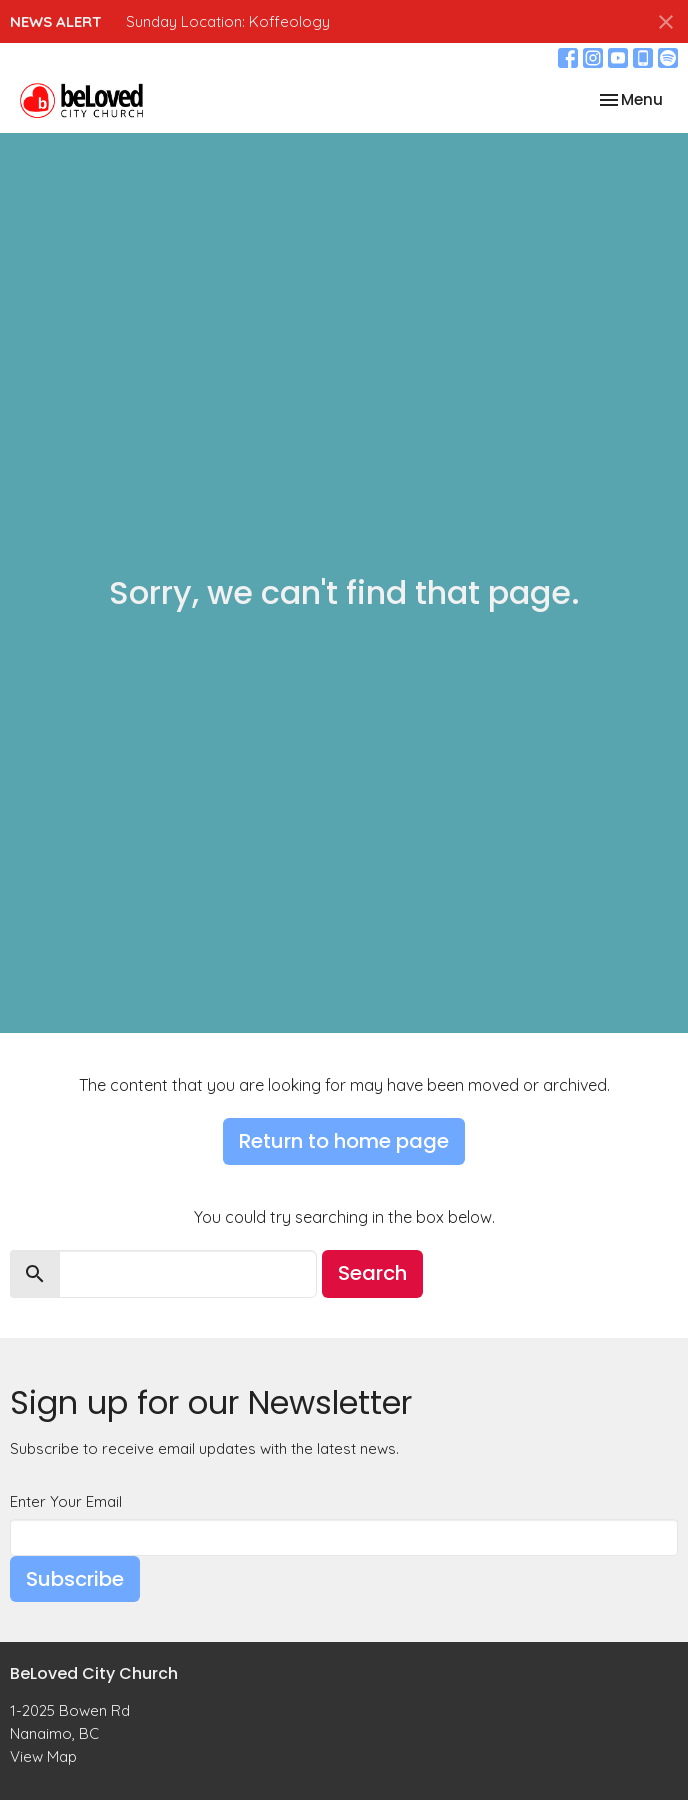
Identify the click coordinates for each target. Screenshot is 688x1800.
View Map (43, 1756)
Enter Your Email (66, 1501)
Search (372, 1273)
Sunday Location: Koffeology (228, 21)
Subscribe (75, 1579)
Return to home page (344, 1141)
